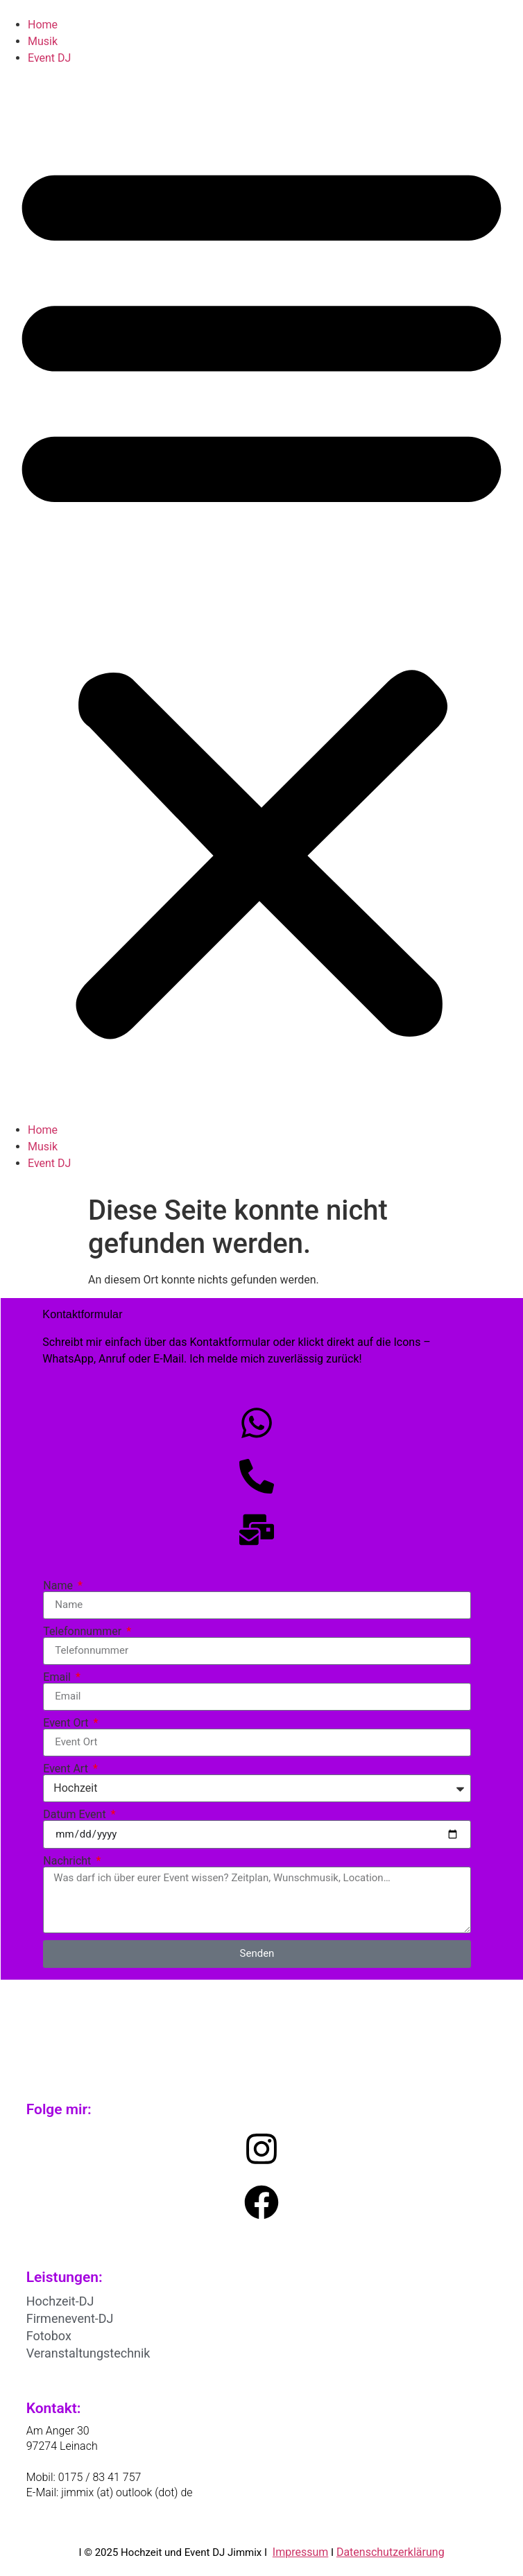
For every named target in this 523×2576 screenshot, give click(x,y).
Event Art (67, 1768)
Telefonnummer (83, 1631)
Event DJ (49, 57)
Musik (43, 41)
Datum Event (75, 1814)
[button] (261, 594)
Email (58, 1677)
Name (59, 1585)
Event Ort (67, 1723)
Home (43, 24)
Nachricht (68, 1861)
